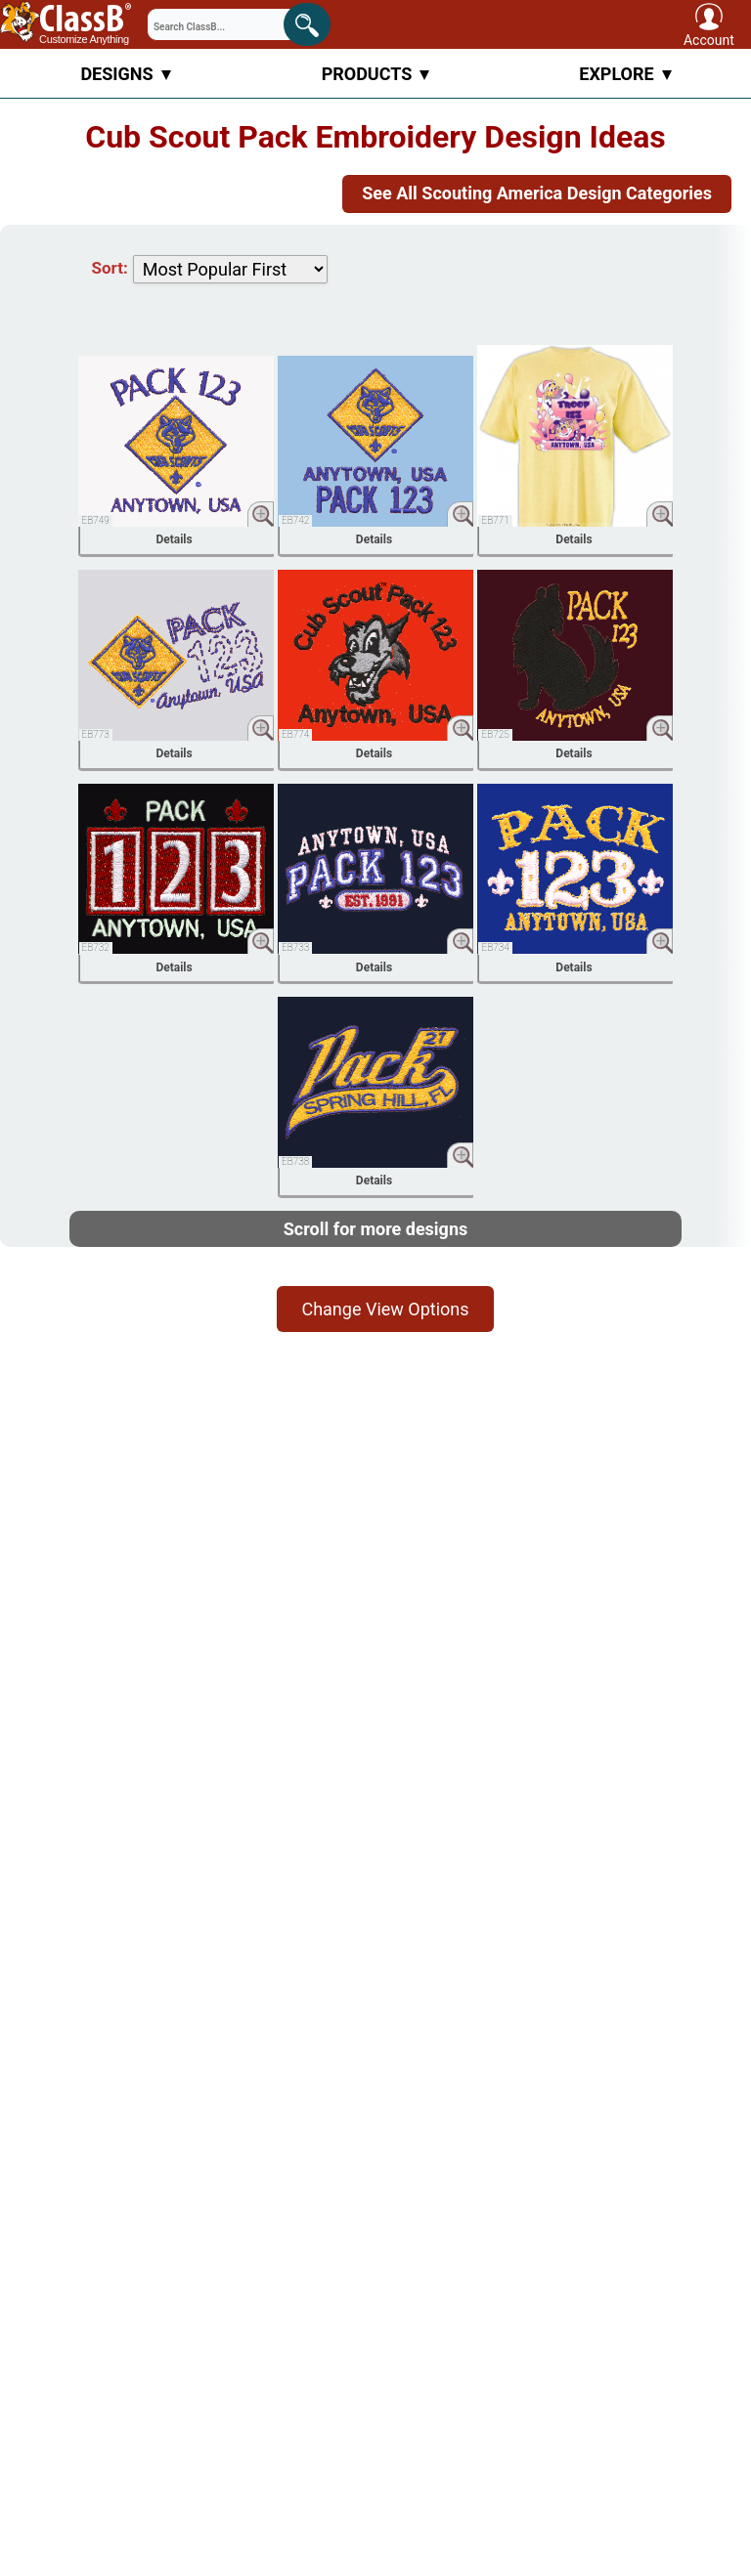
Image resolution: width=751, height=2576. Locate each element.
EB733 (295, 947)
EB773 (96, 734)
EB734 (494, 947)
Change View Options (384, 1309)
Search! (313, 21)
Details (173, 539)
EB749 (96, 520)
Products (376, 74)
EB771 (494, 520)
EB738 (295, 1161)
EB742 (295, 520)
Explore (625, 74)
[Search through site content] (220, 24)
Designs (125, 74)
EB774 (295, 734)
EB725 (494, 734)
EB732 (96, 947)
